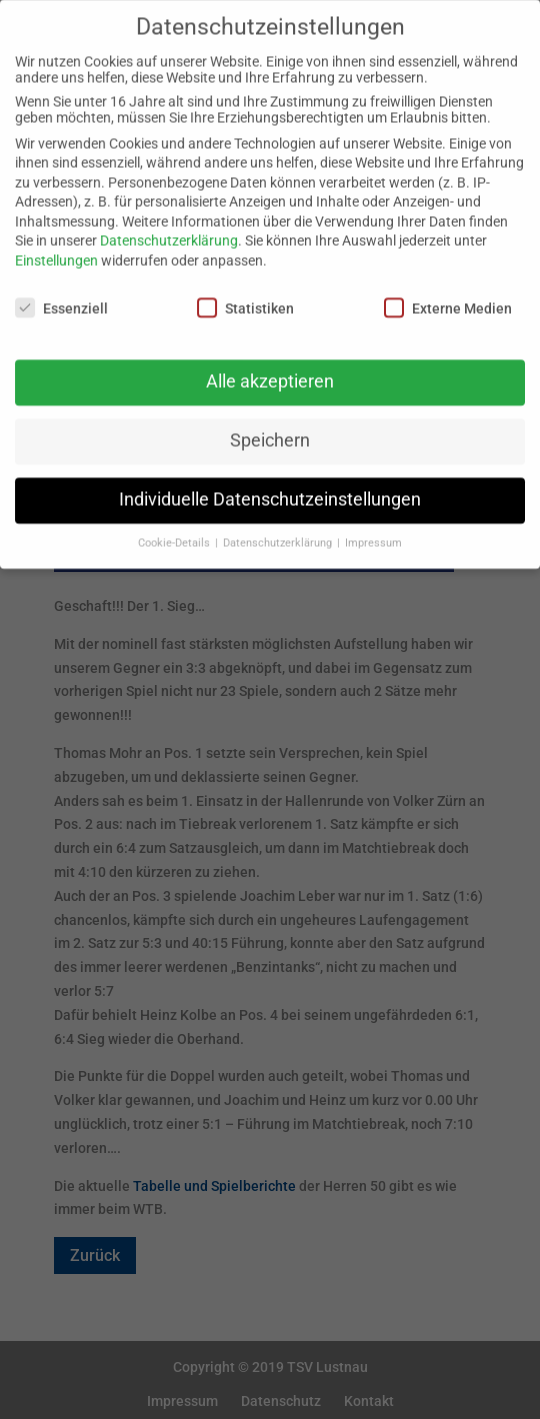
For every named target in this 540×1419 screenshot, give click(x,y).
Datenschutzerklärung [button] (279, 529)
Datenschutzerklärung (169, 228)
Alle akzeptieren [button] (270, 368)
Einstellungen (56, 247)
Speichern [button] (270, 427)
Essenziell (61, 294)
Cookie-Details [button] (175, 529)
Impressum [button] (373, 529)
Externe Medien (448, 294)
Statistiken (245, 294)
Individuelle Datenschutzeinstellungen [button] (270, 486)
